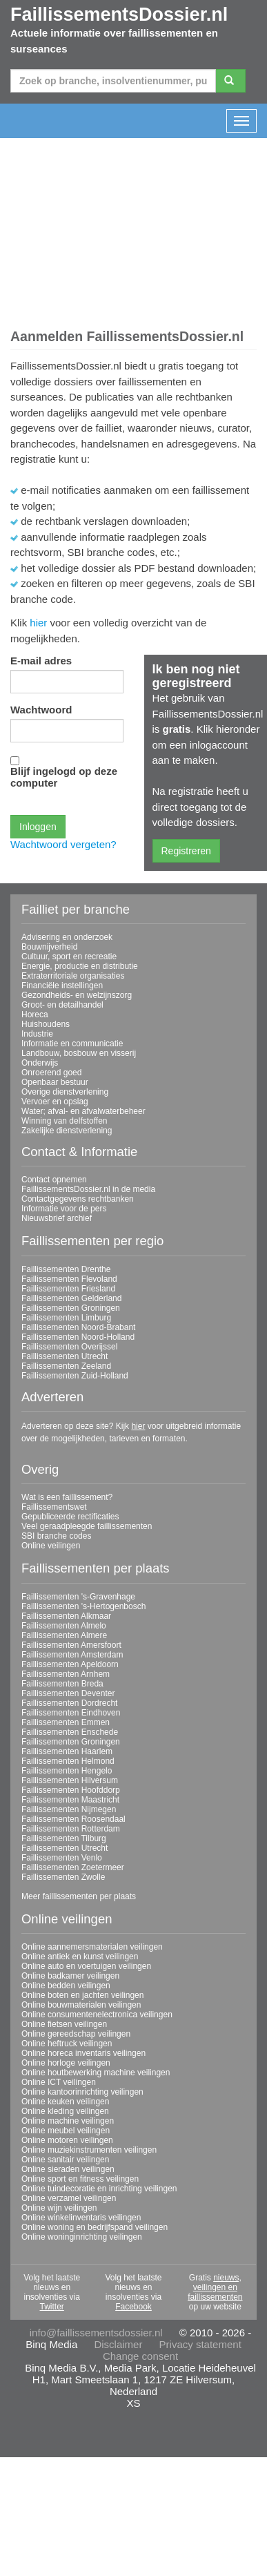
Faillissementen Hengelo (66, 1771)
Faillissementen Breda (62, 1684)
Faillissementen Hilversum (69, 1780)
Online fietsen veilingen (64, 2024)
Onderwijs (39, 1063)
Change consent (140, 2356)
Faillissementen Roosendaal (73, 1819)
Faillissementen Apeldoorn (70, 1664)
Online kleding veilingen (65, 2111)
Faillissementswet (54, 1507)
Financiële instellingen (62, 985)
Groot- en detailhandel (62, 1005)
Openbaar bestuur (54, 1082)
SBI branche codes (56, 1536)
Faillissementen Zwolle (63, 1877)
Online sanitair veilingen (65, 2159)
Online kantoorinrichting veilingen (82, 2092)
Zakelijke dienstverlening (66, 1130)
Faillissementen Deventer (68, 1693)
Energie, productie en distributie (79, 966)
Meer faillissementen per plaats (78, 1896)
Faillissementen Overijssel (69, 1347)
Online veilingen (50, 1545)
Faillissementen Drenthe (65, 1269)
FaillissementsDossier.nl (119, 14)
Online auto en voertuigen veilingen (86, 1966)
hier (38, 622)
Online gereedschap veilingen (75, 2034)
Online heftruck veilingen (66, 2043)
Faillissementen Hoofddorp (70, 1790)
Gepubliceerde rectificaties (70, 1516)
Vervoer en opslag (54, 1101)
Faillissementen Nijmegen (68, 1809)
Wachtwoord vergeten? (63, 844)
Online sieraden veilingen (68, 2169)
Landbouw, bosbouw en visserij (78, 1053)
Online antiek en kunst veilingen (79, 1956)
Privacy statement (200, 2344)
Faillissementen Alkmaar (66, 1616)
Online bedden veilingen (65, 1985)
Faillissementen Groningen (70, 1308)
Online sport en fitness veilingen (80, 2179)
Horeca (34, 1014)
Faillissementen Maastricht (70, 1800)
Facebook (133, 2306)
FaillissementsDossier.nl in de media (88, 1189)
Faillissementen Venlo (61, 1858)
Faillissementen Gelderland (71, 1298)
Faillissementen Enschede (69, 1732)
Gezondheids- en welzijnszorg (76, 995)
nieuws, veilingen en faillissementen (215, 2287)
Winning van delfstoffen (64, 1121)
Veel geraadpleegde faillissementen (86, 1526)
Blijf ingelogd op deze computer (63, 777)
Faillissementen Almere (64, 1635)
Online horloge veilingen (65, 2063)
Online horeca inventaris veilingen (83, 2053)
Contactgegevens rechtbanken (77, 1199)
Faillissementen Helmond (68, 1761)
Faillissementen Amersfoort (71, 1645)
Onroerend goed (51, 1072)
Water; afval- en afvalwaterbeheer (83, 1111)
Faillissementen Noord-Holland (78, 1337)
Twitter (51, 2306)
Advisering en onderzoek (66, 937)
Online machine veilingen (67, 2121)
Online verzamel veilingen (68, 2198)
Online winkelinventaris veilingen (81, 2217)
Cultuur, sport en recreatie (69, 956)
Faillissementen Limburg (66, 1318)
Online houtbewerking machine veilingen (95, 2072)
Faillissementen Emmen (65, 1722)
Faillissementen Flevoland (69, 1279)
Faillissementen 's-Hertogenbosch (83, 1606)
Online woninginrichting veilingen (81, 2237)
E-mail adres (41, 660)
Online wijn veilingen (59, 2208)
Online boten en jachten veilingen (82, 1995)
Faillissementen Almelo (63, 1626)
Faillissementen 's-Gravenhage (78, 1597)
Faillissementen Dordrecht (69, 1703)
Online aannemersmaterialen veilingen (92, 1947)
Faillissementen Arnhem (65, 1674)
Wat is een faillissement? (66, 1497)
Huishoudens (45, 1024)
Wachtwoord (41, 709)
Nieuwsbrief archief (56, 1218)
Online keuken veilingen (65, 2101)
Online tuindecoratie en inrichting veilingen (99, 2188)
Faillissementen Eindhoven (70, 1713)
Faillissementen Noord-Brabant (78, 1327)
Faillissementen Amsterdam (72, 1655)
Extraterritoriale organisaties (72, 976)
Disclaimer (118, 2344)
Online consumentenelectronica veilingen (96, 2014)
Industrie (37, 1034)
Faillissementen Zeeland (66, 1366)
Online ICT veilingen (58, 2082)
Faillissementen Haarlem (66, 1751)
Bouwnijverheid (49, 947)
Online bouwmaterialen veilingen (81, 2005)
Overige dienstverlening (64, 1092)
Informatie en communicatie (72, 1043)
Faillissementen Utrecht (64, 1356)
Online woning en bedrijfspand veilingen (94, 2227)
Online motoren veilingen (67, 2140)
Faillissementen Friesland (68, 1289)
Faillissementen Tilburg (63, 1838)
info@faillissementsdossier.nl (96, 2332)
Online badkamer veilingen (70, 1976)
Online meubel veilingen (65, 2130)
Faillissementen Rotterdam (70, 1829)
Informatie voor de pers (63, 1208)
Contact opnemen (54, 1179)
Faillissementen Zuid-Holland (74, 1376)
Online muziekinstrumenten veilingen (89, 2150)
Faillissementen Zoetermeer (72, 1867)
